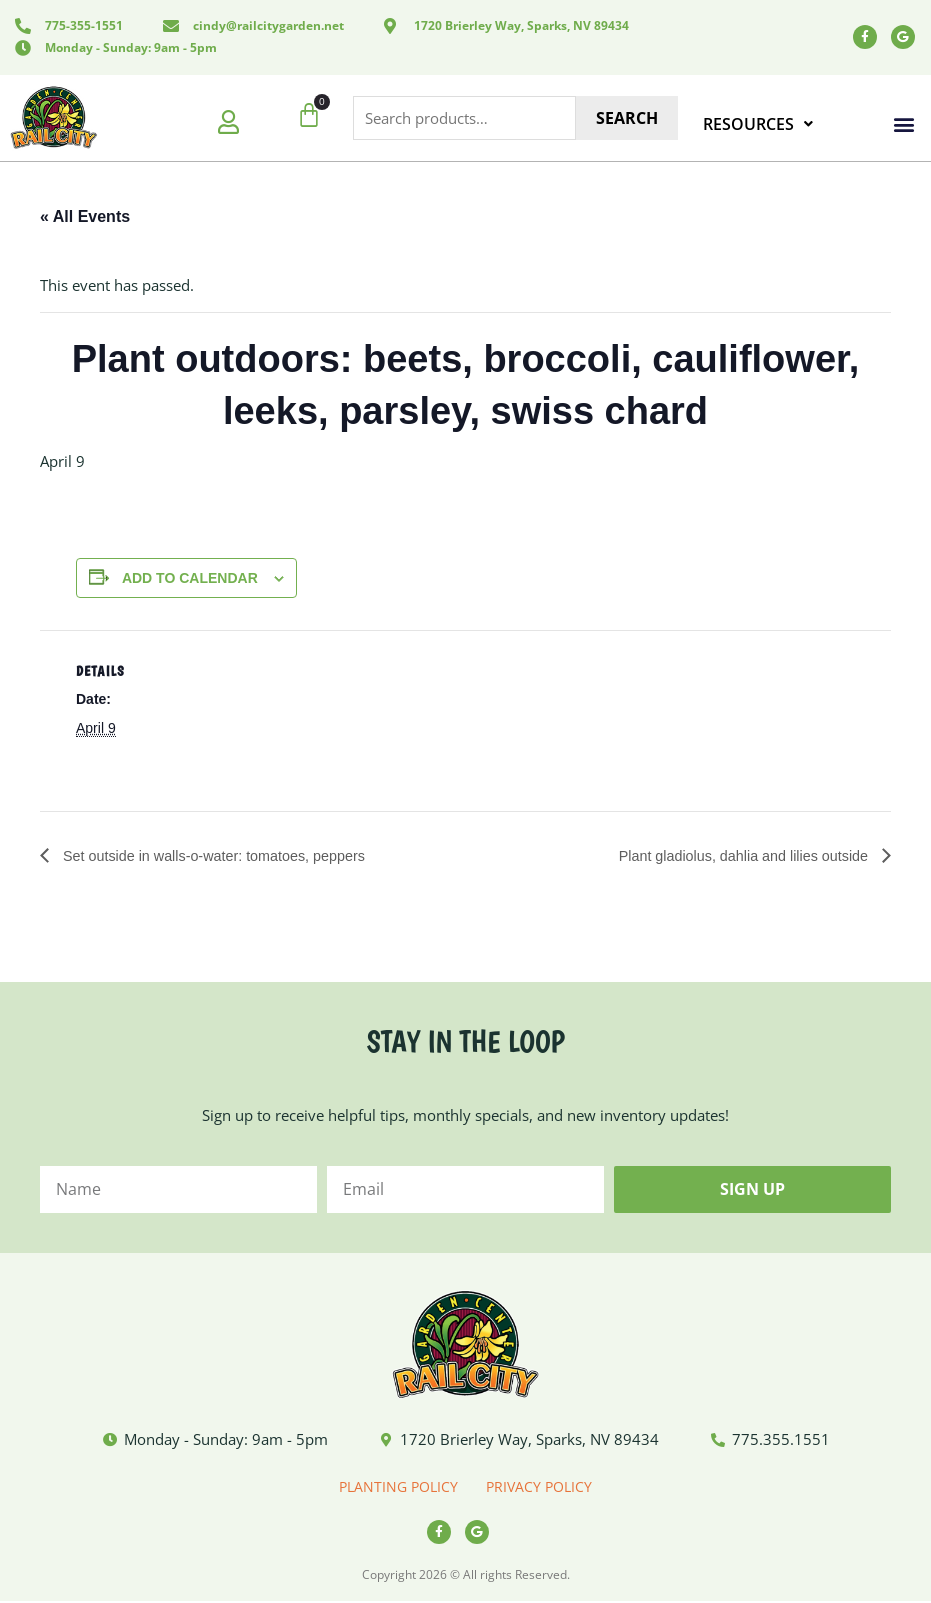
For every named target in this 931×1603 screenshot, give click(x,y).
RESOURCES (758, 124)
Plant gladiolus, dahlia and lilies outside (730, 855)
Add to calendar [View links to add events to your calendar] (190, 578)
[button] (904, 124)
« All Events (85, 216)
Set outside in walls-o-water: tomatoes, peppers (230, 855)
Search (627, 118)
